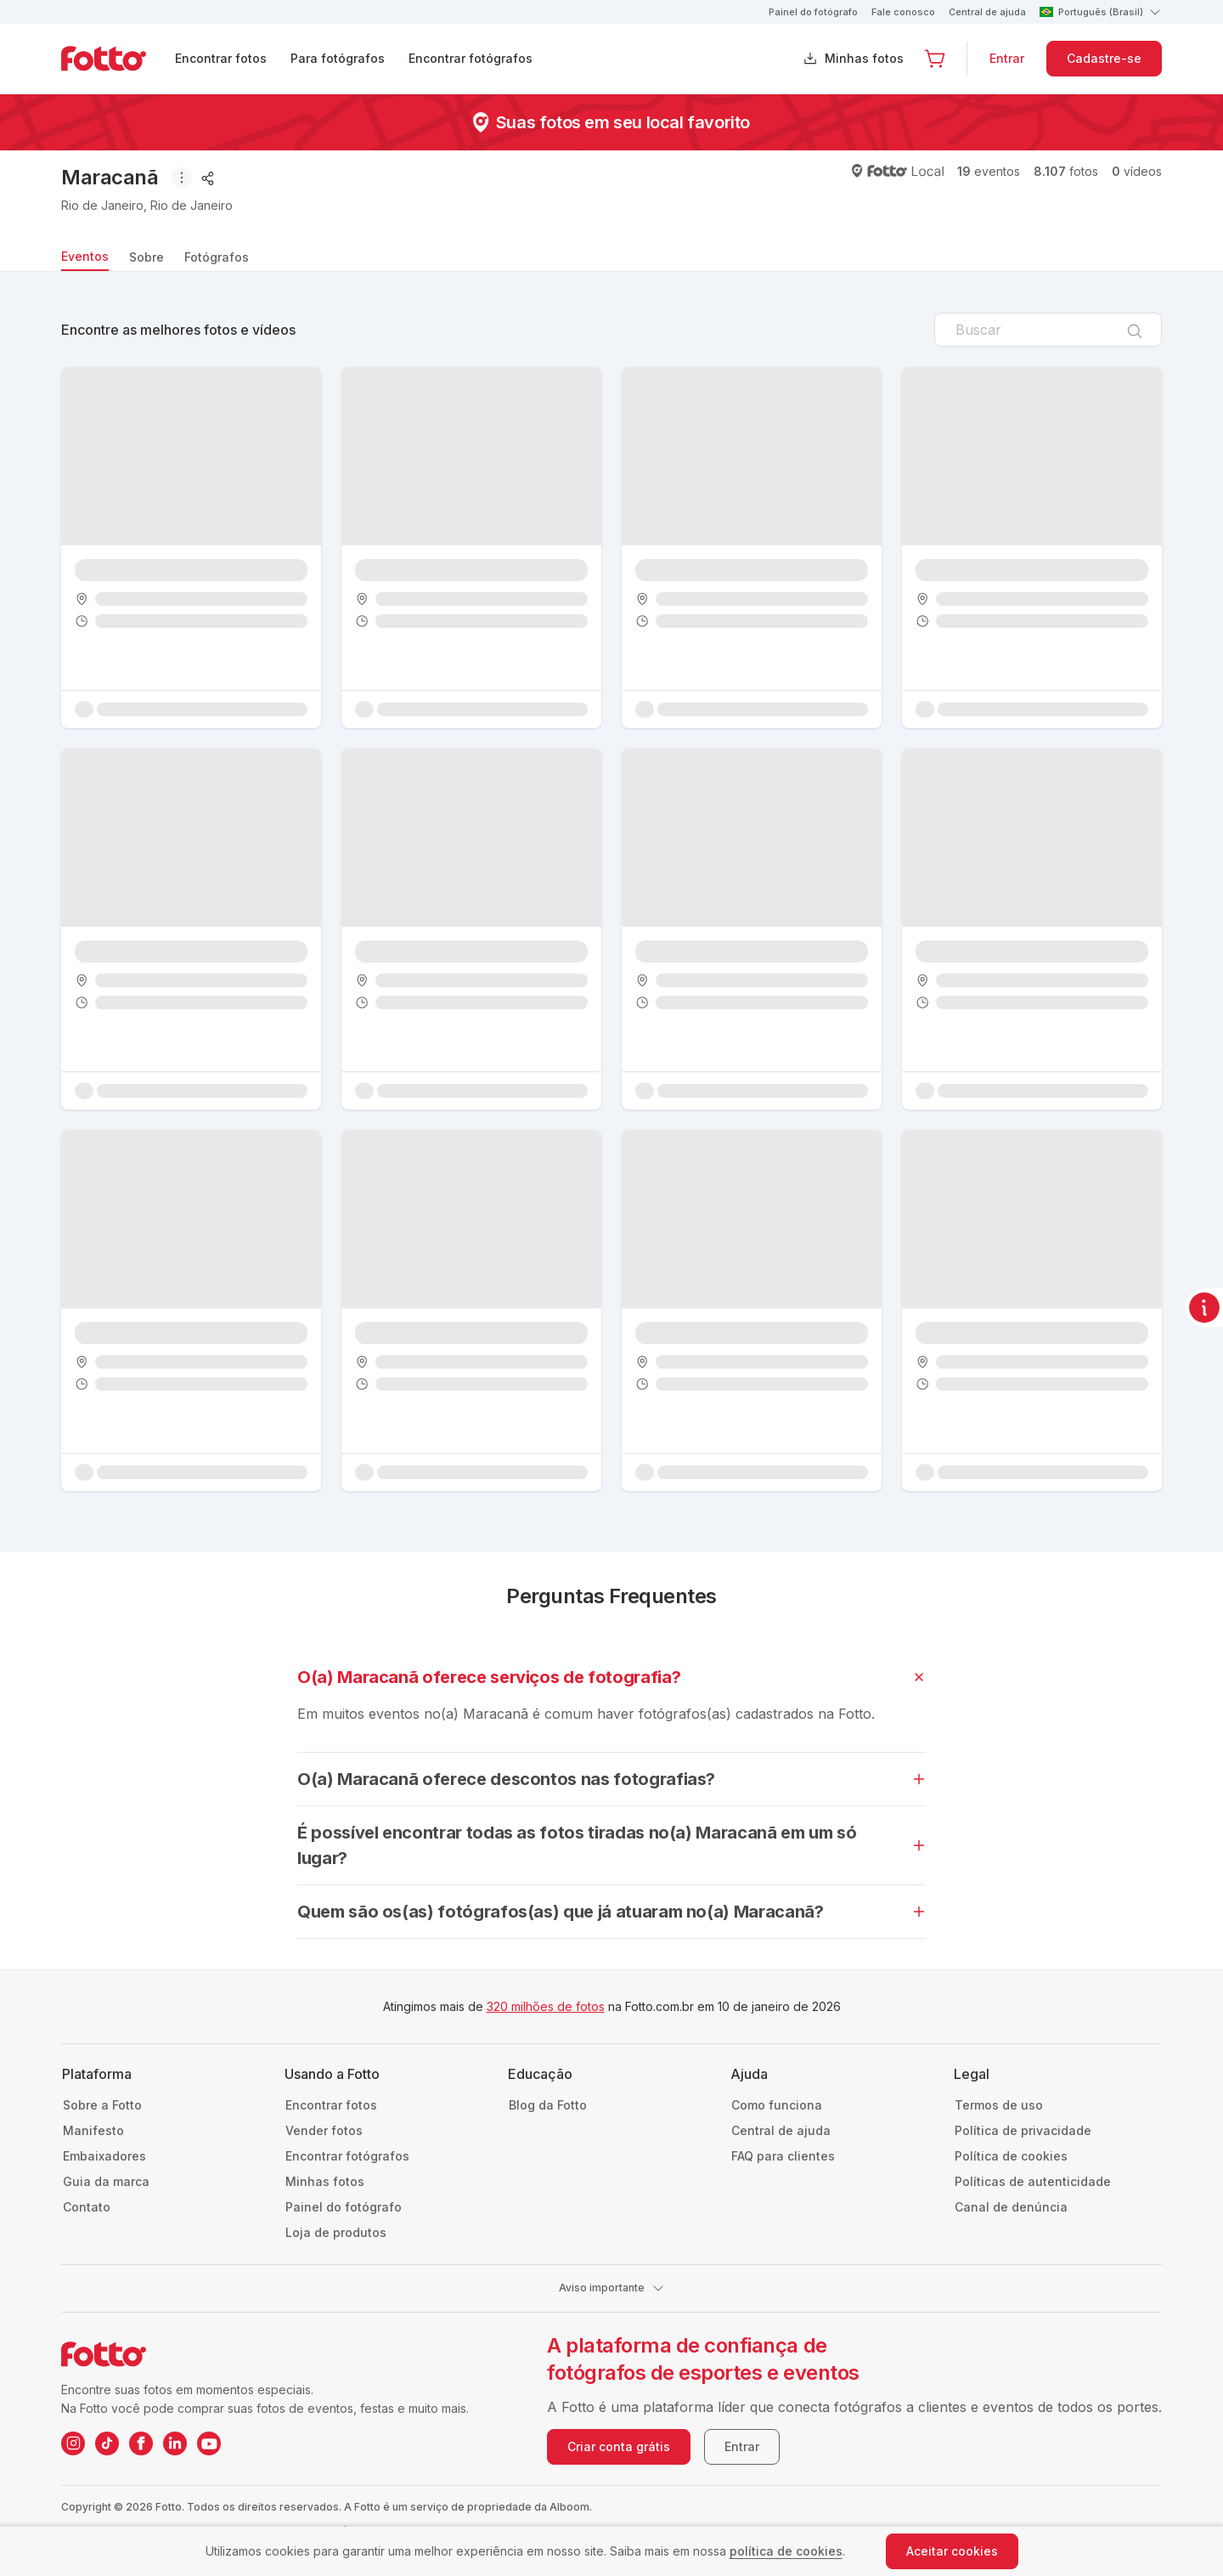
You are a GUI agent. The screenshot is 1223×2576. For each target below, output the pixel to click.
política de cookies (786, 2551)
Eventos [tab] (85, 256)
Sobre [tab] (146, 257)
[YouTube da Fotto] (209, 2443)
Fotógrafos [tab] (216, 257)
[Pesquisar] (1134, 329)
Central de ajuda (987, 12)
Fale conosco (903, 12)
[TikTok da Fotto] (107, 2443)
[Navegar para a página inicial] (117, 58)
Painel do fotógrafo (813, 12)
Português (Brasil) (1101, 12)
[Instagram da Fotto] (73, 2443)
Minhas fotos (864, 58)
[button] (935, 59)
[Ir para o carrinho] (935, 59)
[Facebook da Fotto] (141, 2443)
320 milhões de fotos (546, 2006)
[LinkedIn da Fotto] (175, 2443)
